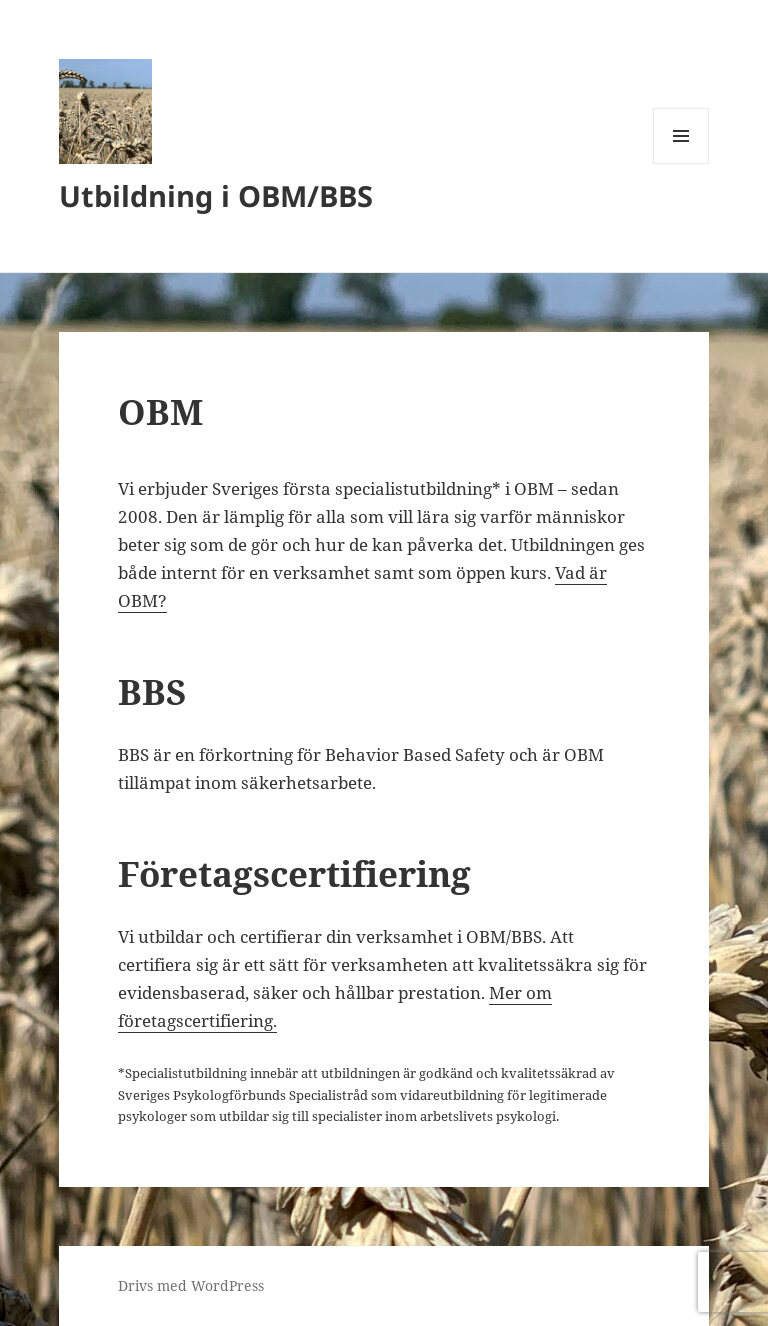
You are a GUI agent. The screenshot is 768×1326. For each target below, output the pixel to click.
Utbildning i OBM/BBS (216, 195)
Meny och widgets (681, 163)
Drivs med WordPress (191, 1285)
